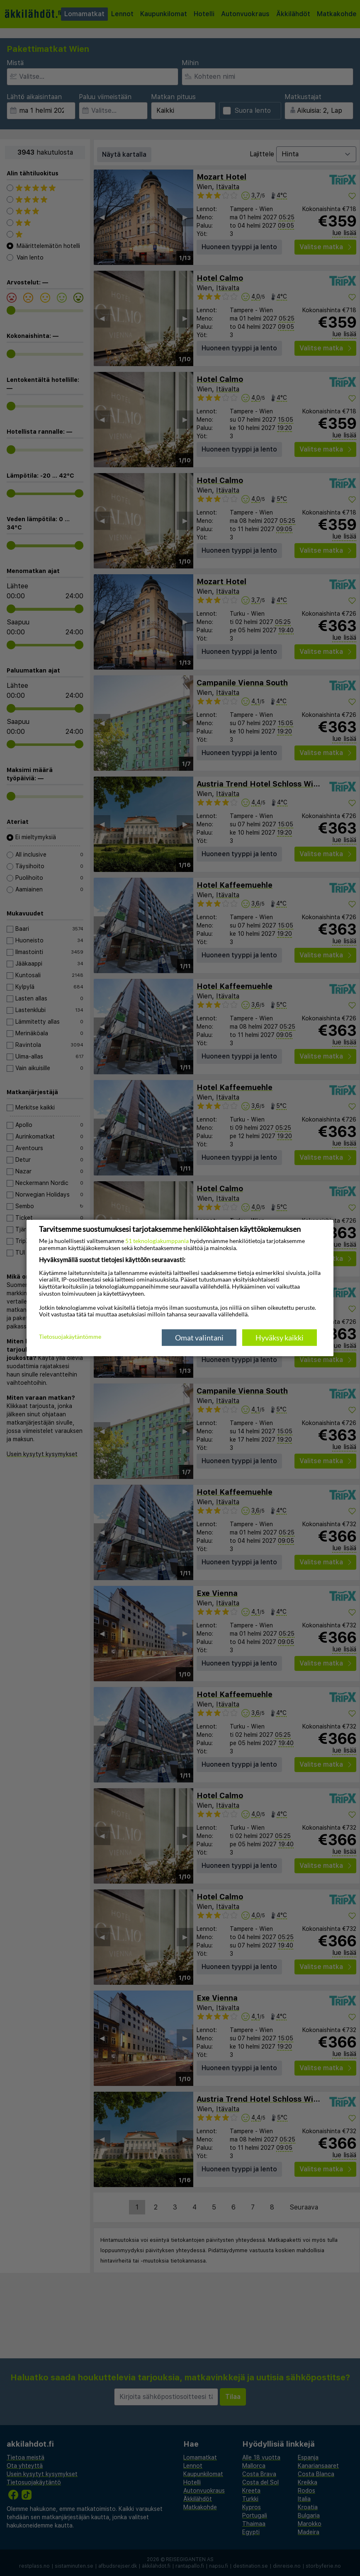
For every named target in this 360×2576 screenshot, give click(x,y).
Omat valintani (199, 1337)
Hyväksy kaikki (279, 1337)
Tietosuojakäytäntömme (70, 1337)
